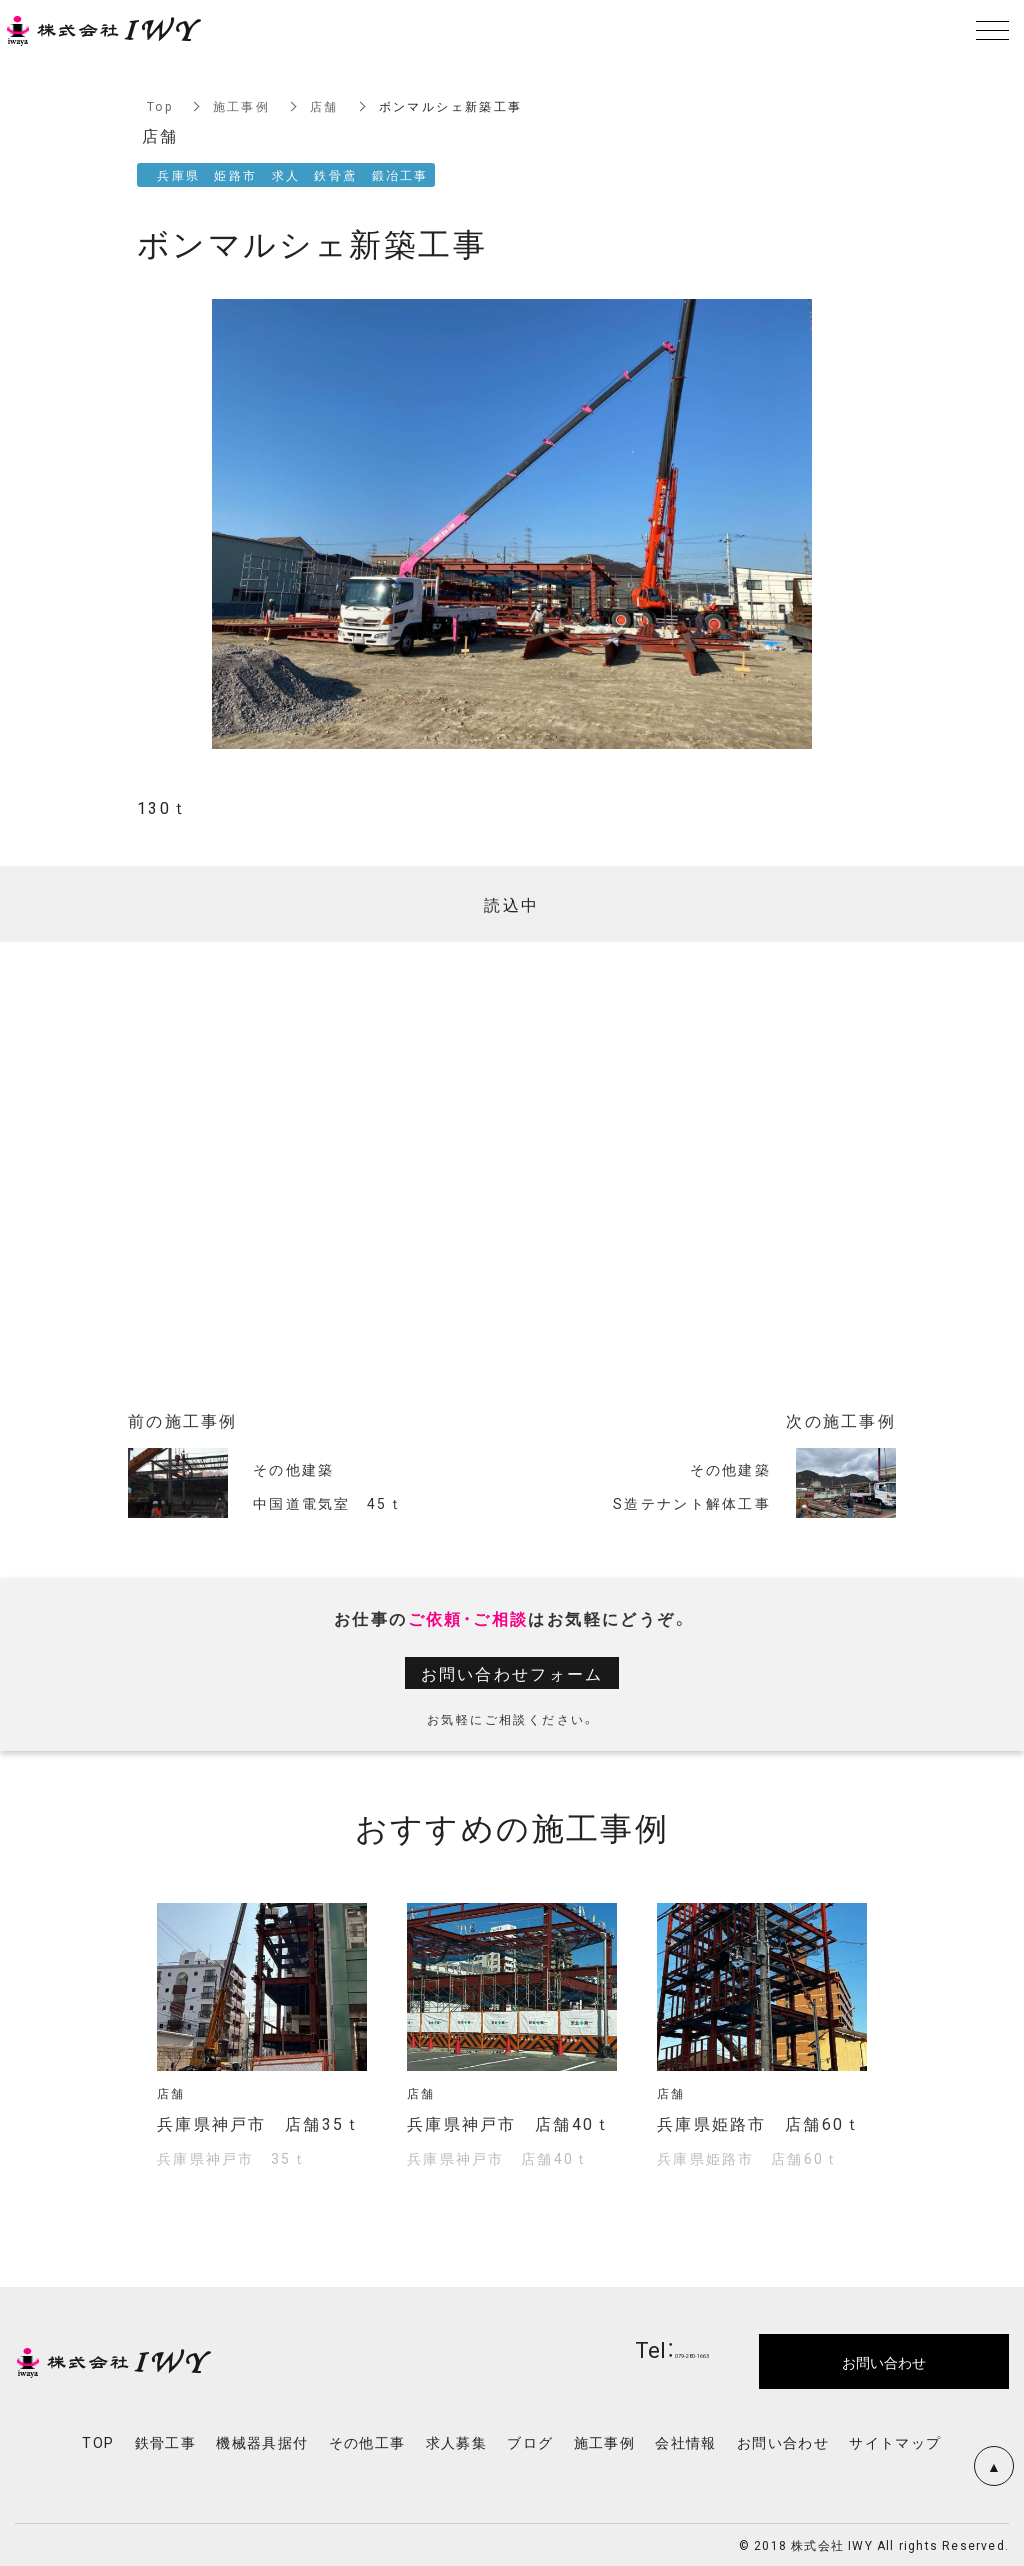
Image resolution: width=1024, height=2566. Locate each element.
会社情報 (686, 2442)
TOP (98, 2442)
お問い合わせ (783, 2442)
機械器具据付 (262, 2442)
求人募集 (457, 2442)
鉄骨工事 (166, 2442)
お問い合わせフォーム (512, 1673)
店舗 (325, 106)
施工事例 (242, 106)
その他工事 (367, 2442)
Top (160, 106)
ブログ (530, 2442)
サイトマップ (895, 2442)
